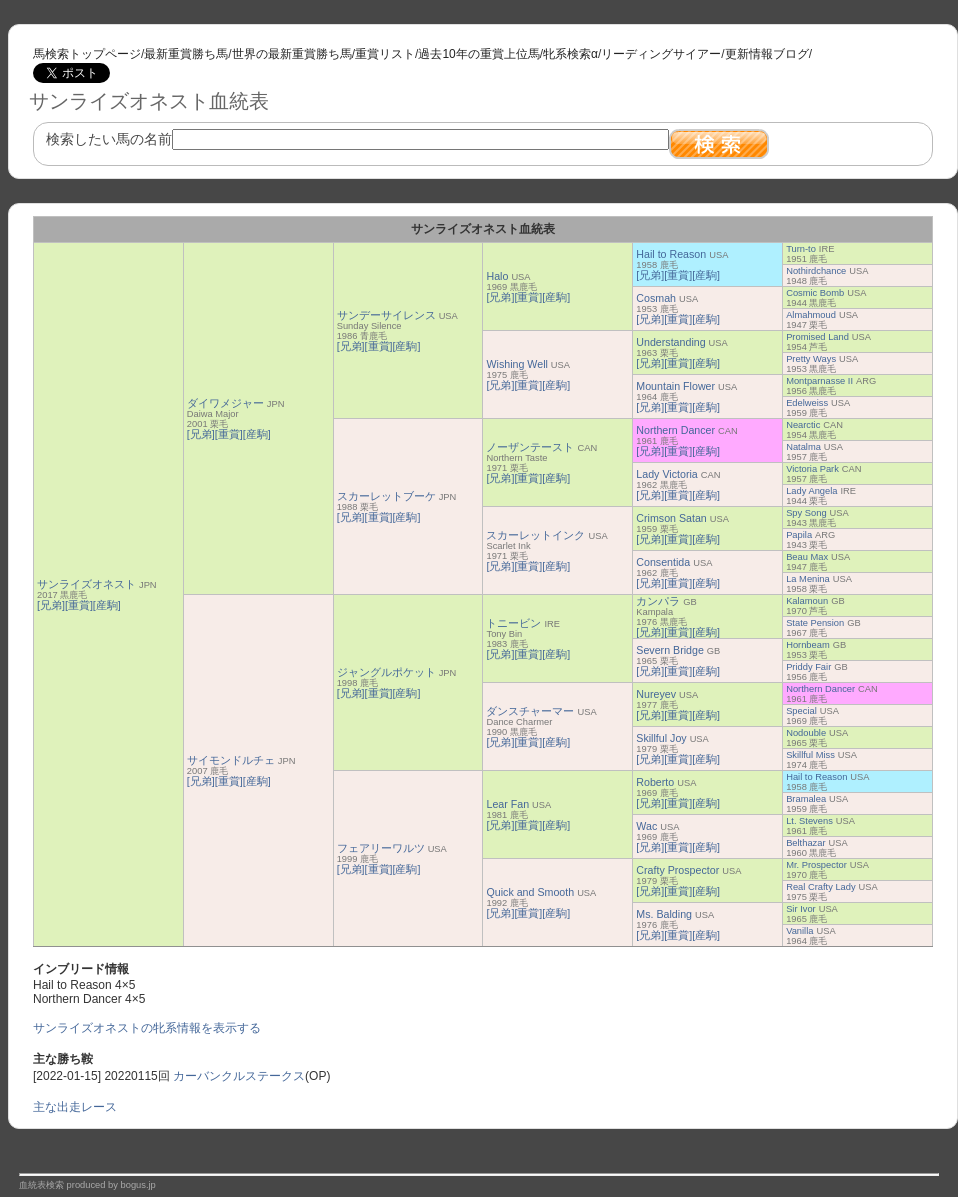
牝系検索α (570, 54)
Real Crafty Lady (820, 887)
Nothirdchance (816, 271)
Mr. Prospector (816, 865)
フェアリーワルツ (381, 848)
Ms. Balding (664, 914)
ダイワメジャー (225, 403)
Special (801, 711)
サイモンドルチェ (231, 760)
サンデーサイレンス (386, 315)
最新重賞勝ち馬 (186, 54)
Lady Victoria (666, 474)
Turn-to (801, 249)
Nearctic (803, 425)
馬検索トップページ (87, 54)
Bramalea (806, 799)
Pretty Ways (811, 359)
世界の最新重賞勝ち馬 (292, 54)
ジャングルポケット (386, 672)
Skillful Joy (661, 738)
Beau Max (807, 557)
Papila (799, 535)
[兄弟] (51, 605)
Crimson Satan (671, 518)
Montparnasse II (819, 381)
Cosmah (656, 298)
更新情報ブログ (767, 54)
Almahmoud (811, 315)
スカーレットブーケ (386, 496)
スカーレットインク (535, 535)
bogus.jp (138, 1185)
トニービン (513, 623)
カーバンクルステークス (239, 1076)
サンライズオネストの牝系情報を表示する (147, 1028)
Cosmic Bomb (815, 293)
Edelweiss (807, 403)
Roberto (655, 782)
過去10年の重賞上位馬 (478, 54)
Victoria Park (812, 469)
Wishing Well (516, 364)
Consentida (663, 562)
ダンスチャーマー (530, 711)
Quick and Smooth (530, 892)
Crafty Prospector (677, 870)
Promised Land (817, 337)
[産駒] (107, 605)
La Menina (808, 579)
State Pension (815, 623)
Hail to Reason (671, 254)
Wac (646, 826)
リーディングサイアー (661, 54)
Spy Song (806, 513)
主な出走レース (75, 1107)
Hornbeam (808, 645)
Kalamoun (807, 601)
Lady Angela (811, 491)
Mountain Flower (675, 386)
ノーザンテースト (530, 447)
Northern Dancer (675, 430)
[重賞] (79, 605)
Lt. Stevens (809, 821)
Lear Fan (507, 804)
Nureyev (656, 694)
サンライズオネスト (86, 584)
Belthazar (805, 843)
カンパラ (658, 601)
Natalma (803, 447)
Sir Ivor (801, 909)
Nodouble (806, 733)
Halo (497, 276)
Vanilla (799, 931)
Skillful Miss (810, 755)
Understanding (670, 342)
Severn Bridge (670, 650)
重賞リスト (385, 54)
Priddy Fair (808, 667)
